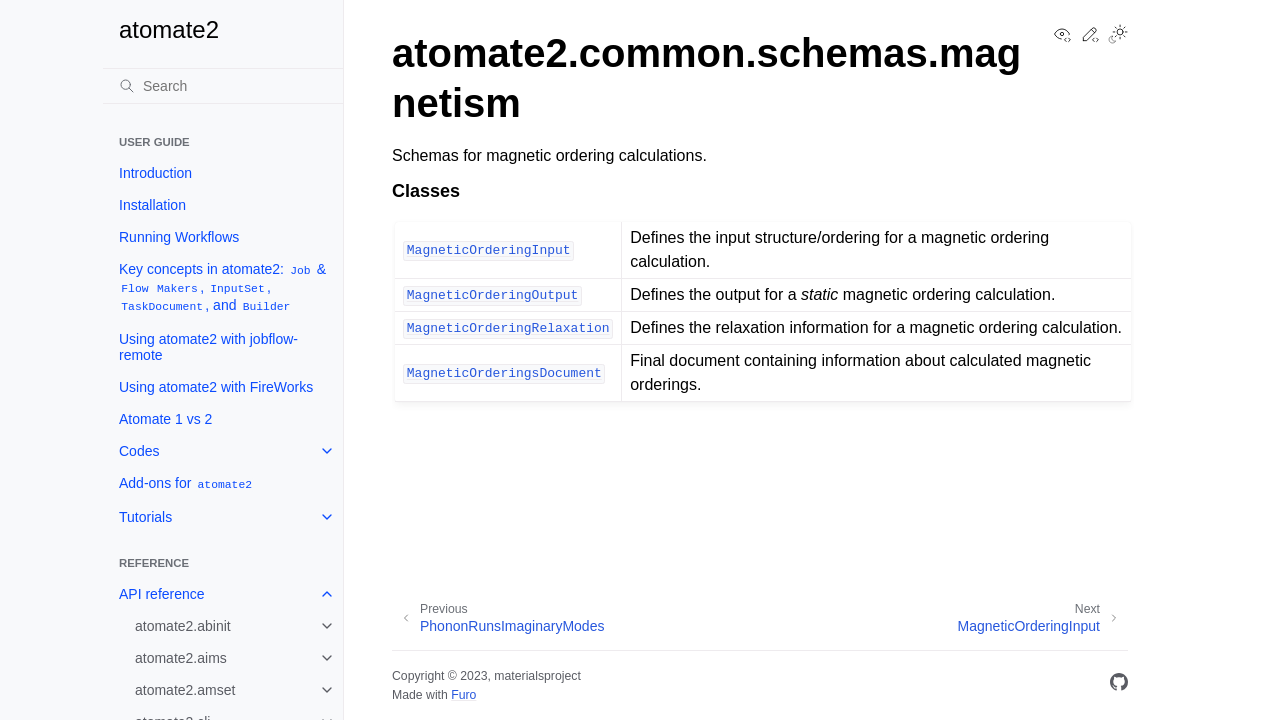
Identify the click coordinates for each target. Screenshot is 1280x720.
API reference (162, 594)
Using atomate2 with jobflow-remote (208, 347)
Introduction (155, 173)
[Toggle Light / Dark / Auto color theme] (1118, 36)
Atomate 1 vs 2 (165, 419)
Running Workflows (179, 237)
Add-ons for (186, 483)
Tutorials (145, 517)
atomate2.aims (181, 658)
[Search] (223, 86)
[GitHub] (1119, 685)
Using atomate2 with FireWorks (216, 387)
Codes (139, 451)
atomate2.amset (185, 690)
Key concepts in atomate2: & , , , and (222, 287)
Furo (463, 695)
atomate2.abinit (183, 626)
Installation (152, 205)
